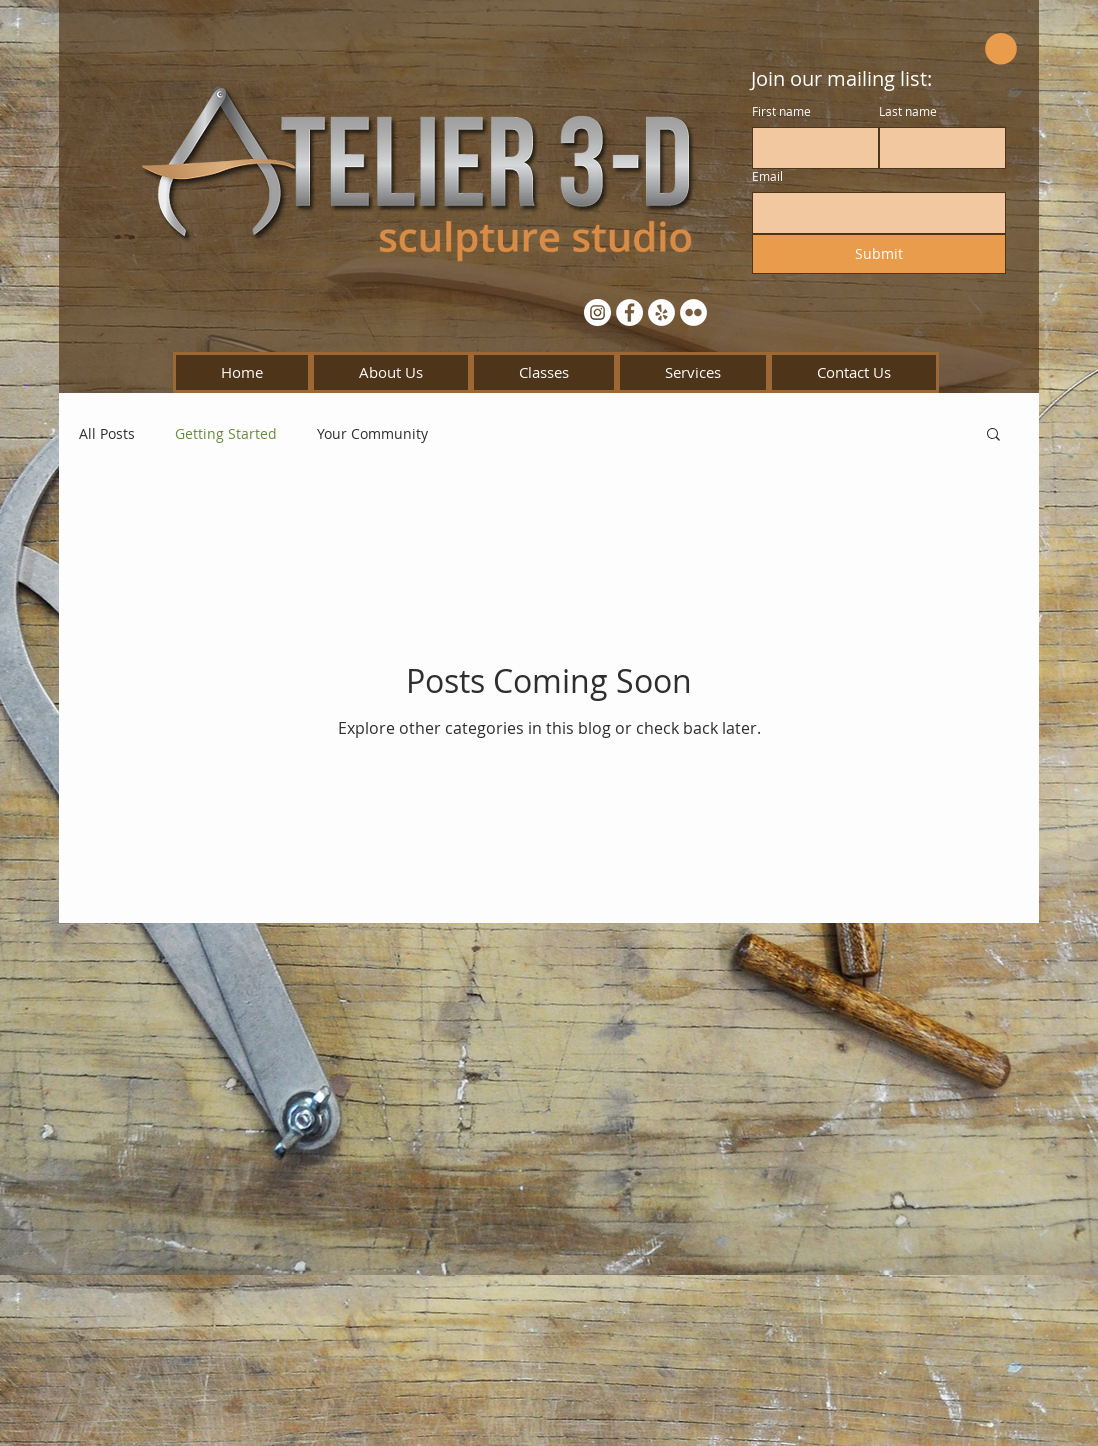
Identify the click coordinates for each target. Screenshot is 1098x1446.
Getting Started (226, 433)
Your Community (372, 433)
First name (781, 111)
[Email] (873, 213)
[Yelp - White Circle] (661, 312)
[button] (1001, 49)
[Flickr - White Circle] (693, 312)
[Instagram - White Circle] (597, 312)
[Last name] (936, 148)
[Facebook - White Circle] (629, 312)
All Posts (107, 433)
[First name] (809, 148)
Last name (908, 111)
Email (767, 176)
